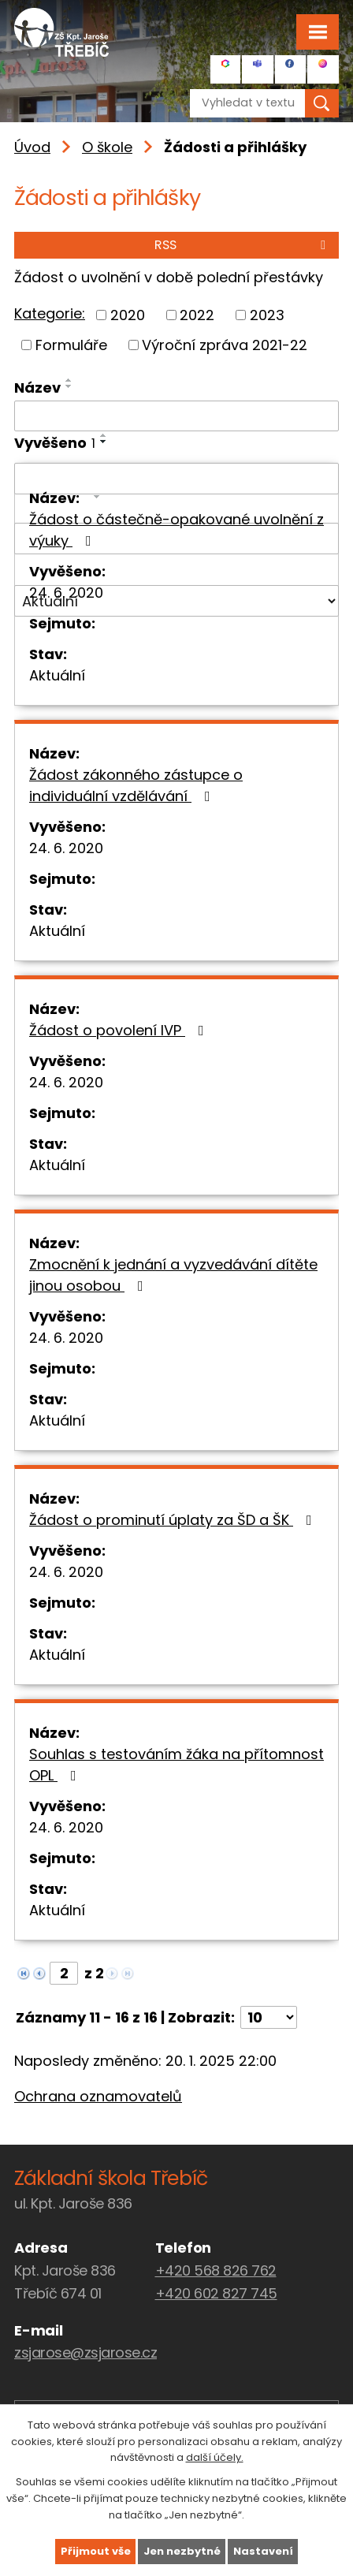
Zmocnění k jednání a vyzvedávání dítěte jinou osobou (173, 1274)
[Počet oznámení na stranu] (268, 2017)
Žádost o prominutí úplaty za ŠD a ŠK (173, 1520)
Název (37, 387)
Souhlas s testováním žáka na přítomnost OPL (176, 1764)
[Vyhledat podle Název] (176, 416)
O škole (107, 147)
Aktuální (57, 675)
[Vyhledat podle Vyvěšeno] (176, 478)
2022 (197, 315)
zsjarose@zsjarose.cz (85, 2352)
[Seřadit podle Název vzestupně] (69, 380)
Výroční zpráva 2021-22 (224, 345)
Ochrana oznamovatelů (98, 2096)
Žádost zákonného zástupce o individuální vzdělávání (136, 785)
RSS (242, 245)
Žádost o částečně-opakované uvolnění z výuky (176, 529)
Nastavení (263, 2551)
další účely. (214, 2457)
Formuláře (71, 345)
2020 (127, 315)
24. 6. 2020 (66, 592)
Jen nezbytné (182, 2551)
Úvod (32, 147)
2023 (267, 315)
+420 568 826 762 (216, 2270)
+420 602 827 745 (216, 2293)
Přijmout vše (96, 2551)
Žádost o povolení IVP (119, 1030)
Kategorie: (49, 313)
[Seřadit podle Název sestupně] (69, 386)
